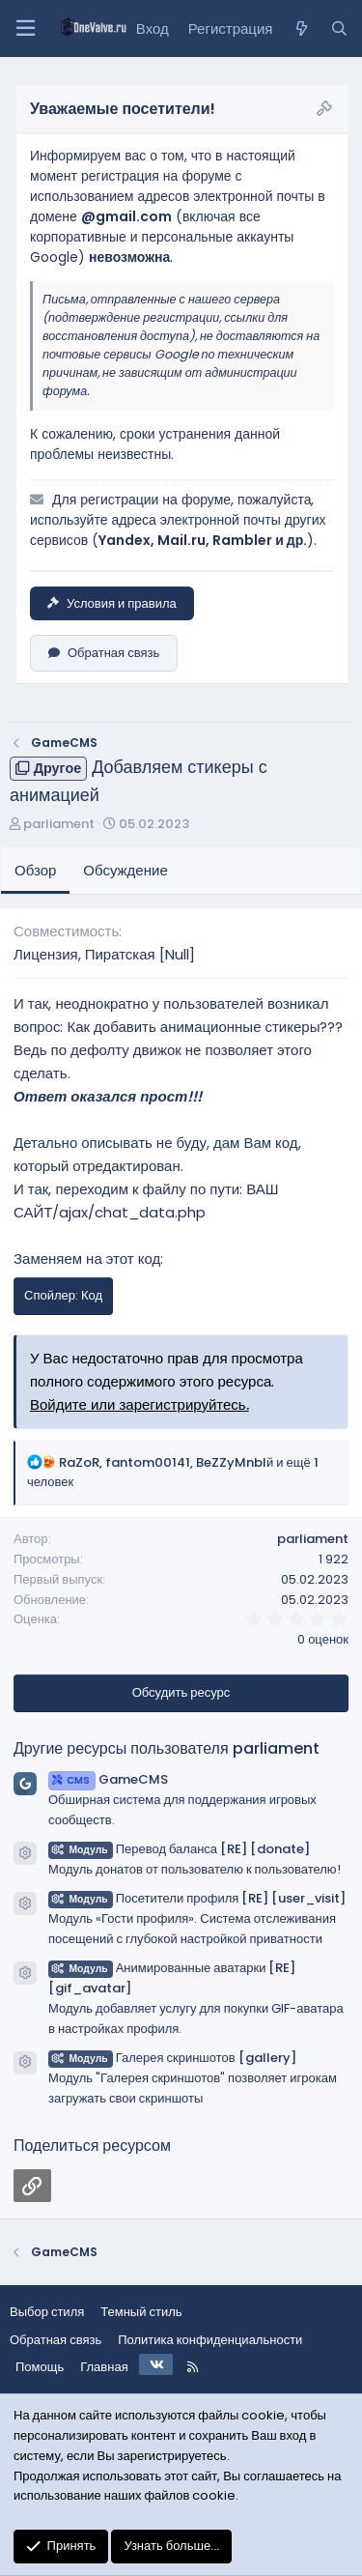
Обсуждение (125, 870)
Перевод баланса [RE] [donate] (179, 1849)
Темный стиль (140, 2312)
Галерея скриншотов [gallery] (172, 2057)
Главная (103, 2367)
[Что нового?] (301, 29)
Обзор (35, 870)
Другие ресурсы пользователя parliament (167, 1748)
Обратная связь (103, 653)
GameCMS (108, 1779)
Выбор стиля (47, 2312)
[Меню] (25, 28)
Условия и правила (112, 603)
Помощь (39, 2367)
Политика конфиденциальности (210, 2340)
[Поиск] (339, 29)
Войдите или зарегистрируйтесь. (139, 1404)
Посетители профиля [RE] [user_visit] (197, 1898)
